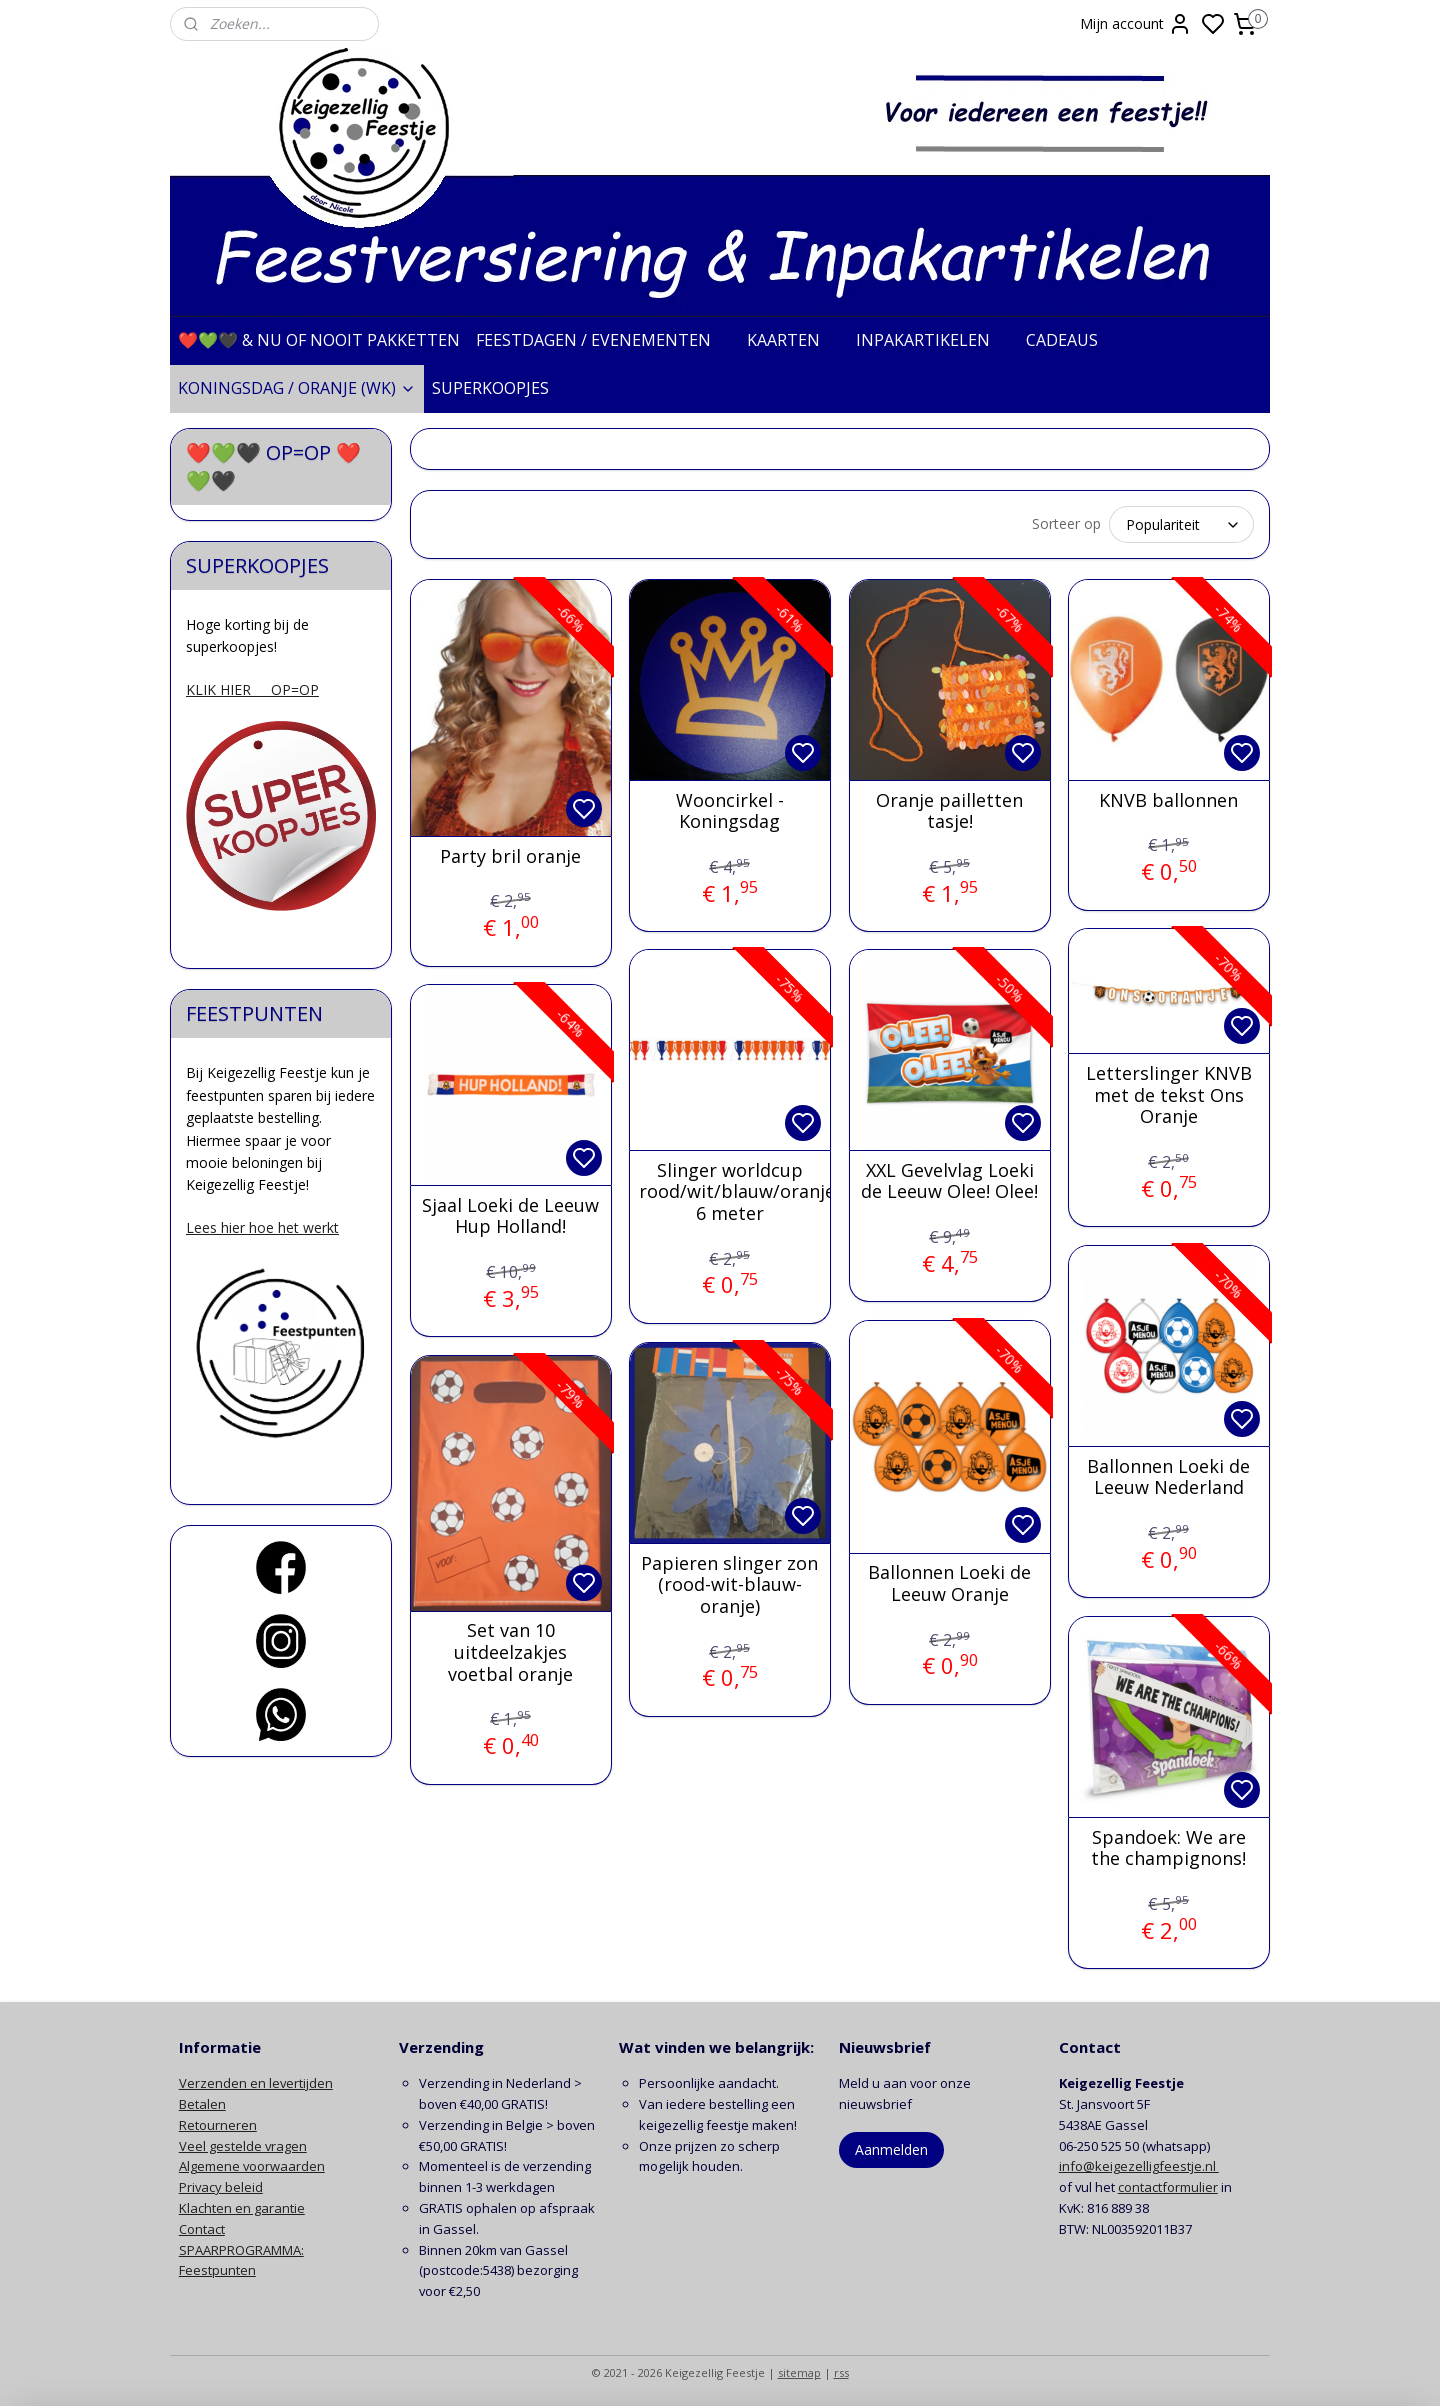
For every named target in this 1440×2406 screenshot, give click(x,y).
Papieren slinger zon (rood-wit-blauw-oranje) (729, 1582)
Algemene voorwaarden (252, 2163)
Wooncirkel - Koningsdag (729, 808)
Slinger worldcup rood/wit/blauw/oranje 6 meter (729, 1189)
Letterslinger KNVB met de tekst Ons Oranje (1168, 1092)
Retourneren (218, 2122)
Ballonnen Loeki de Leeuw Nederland (1168, 1474)
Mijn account (1136, 24)
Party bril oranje (510, 854)
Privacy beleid (221, 2184)
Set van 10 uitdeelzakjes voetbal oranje (510, 1649)
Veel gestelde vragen (243, 2143)
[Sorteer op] (1181, 523)
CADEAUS (1072, 340)
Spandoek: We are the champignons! (1168, 1845)
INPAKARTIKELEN (933, 340)
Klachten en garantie (242, 2205)
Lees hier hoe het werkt (262, 1227)
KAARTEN (793, 340)
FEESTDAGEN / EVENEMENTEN (603, 340)
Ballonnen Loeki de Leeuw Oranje (949, 1580)
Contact (202, 2226)
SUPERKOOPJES (500, 388)
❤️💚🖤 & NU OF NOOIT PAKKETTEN (319, 340)
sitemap (799, 2369)
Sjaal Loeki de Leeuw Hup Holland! (510, 1213)
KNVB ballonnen (1168, 798)
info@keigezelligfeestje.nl (1139, 2163)
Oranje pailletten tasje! (949, 808)
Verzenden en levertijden (256, 2080)
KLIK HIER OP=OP (252, 689)
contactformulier (1168, 2184)
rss (841, 2369)
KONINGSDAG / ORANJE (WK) (297, 388)
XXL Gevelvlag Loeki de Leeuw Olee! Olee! (949, 1178)
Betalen (202, 2101)
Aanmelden (891, 2146)
